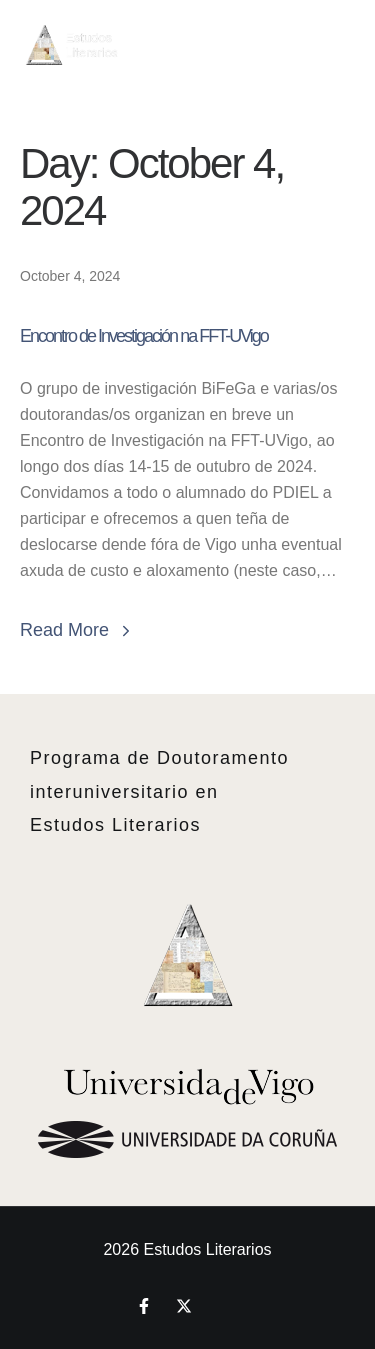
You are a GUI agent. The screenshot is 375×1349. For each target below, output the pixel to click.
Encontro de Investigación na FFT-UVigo (144, 336)
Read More (77, 630)
